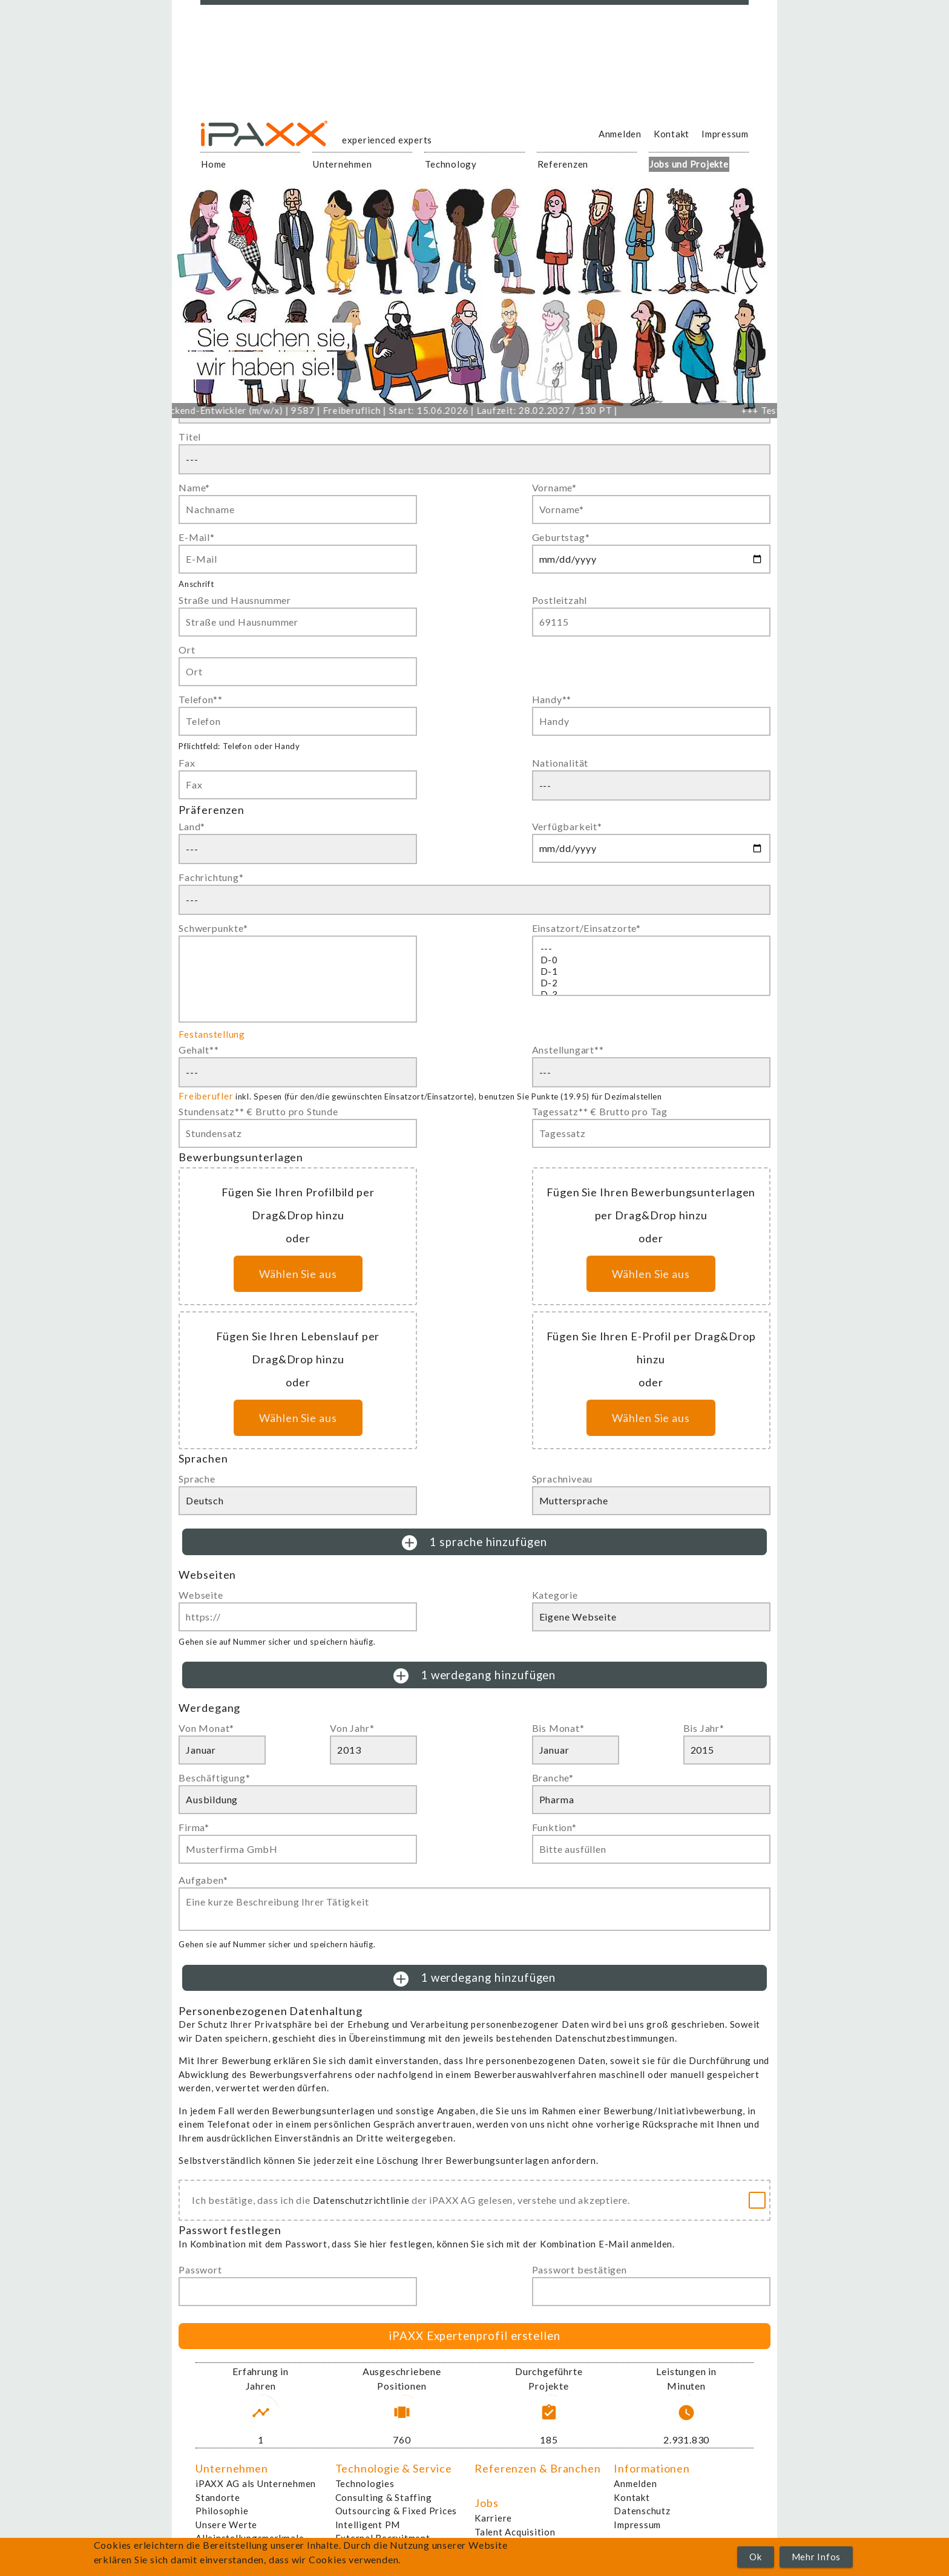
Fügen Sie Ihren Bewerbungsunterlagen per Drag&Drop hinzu (651, 1203)
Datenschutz (642, 2510)
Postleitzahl (560, 600)
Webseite (201, 1595)
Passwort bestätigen (579, 2269)
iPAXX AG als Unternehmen (255, 2483)
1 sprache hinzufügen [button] (474, 1543)
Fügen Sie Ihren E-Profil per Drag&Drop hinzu (651, 1347)
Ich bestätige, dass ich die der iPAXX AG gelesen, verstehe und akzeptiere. (411, 2200)
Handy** (552, 699)
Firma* (194, 1827)
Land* (192, 826)
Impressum (725, 133)
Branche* (553, 1777)
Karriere (493, 2517)
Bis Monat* (558, 1728)
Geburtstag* (561, 537)
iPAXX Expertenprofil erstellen (474, 2335)
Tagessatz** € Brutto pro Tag (600, 1111)
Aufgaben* (203, 1880)
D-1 (651, 971)
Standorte (217, 2497)
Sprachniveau (562, 1478)
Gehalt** (198, 1049)
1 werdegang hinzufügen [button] (474, 1676)
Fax (187, 763)
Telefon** (200, 699)
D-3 (651, 994)
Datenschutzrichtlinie (361, 2200)
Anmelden (620, 133)
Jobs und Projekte (689, 164)
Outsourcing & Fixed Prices (396, 2510)
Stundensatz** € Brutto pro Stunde (258, 1111)
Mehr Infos (816, 2556)
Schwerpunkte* (213, 928)
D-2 (651, 983)
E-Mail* (197, 537)
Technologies (365, 2483)
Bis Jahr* (703, 1728)
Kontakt (671, 133)
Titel (190, 436)
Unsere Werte (226, 2524)
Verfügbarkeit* (567, 826)
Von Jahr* (352, 1728)
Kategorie (555, 1595)
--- (651, 948)
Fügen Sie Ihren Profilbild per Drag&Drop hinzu (298, 1203)
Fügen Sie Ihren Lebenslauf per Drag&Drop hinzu (297, 1347)
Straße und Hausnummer (235, 600)
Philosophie (221, 2510)
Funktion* (554, 1827)
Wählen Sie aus (298, 1273)
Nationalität (560, 763)
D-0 (651, 960)
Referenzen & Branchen (538, 2468)
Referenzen (563, 164)
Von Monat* (206, 1728)
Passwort (200, 2269)
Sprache (197, 1478)
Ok (755, 2556)
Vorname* (554, 487)
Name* (194, 487)
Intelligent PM (368, 2524)
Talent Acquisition (515, 2531)
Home (213, 164)
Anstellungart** (568, 1049)
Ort (187, 649)
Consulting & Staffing (383, 2497)
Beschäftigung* (214, 1777)
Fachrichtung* (211, 877)
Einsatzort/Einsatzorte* (586, 928)
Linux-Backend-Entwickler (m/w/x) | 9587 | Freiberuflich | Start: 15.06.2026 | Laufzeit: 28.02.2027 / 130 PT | (401, 410)
